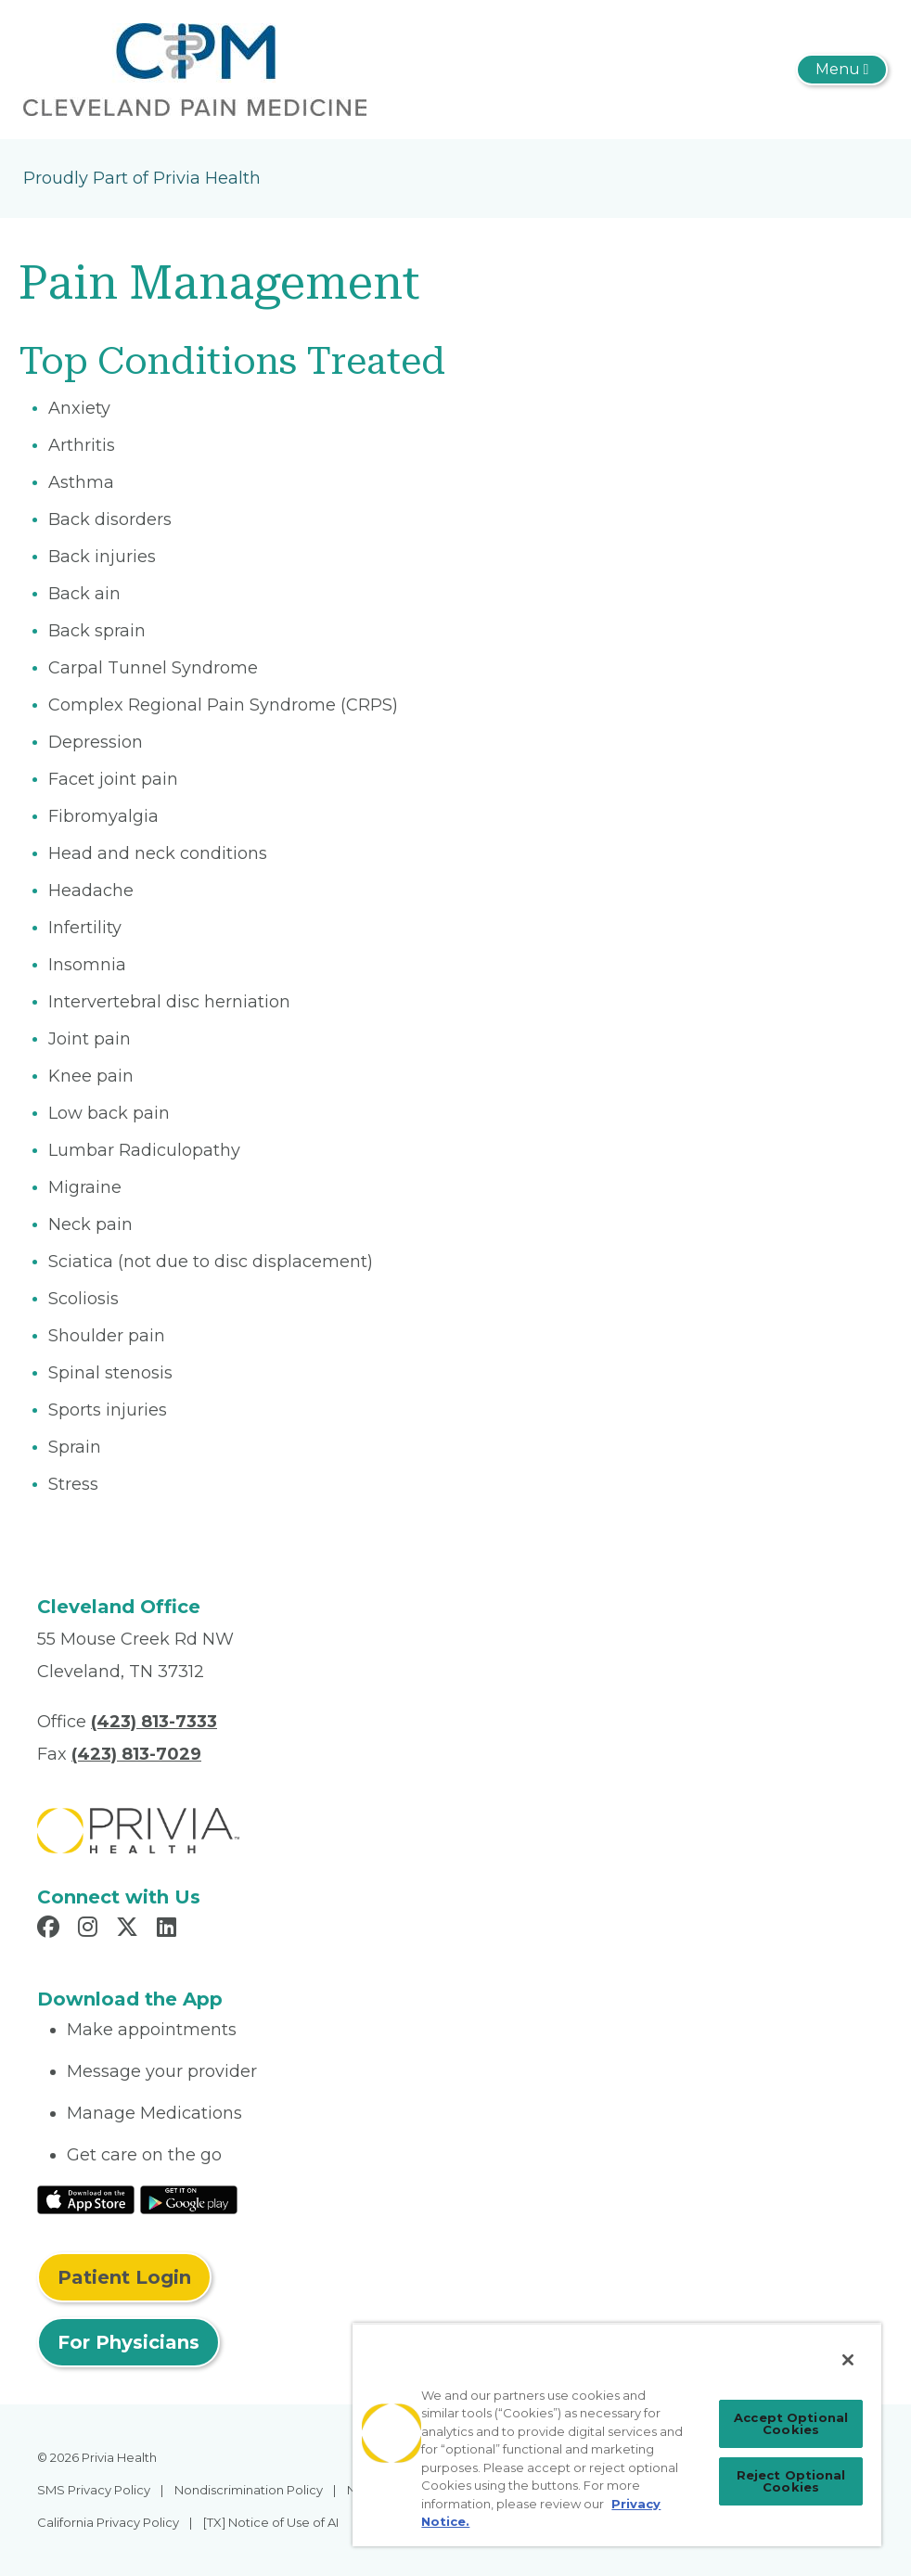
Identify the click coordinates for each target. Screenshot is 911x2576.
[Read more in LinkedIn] (169, 1929)
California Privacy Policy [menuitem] (108, 2522)
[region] (617, 2434)
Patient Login (124, 2277)
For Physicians (128, 2342)
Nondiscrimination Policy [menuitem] (248, 2489)
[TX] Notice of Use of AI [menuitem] (271, 2522)
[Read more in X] (130, 1929)
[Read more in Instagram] (90, 1929)
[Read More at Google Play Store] (188, 2198)
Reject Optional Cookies (791, 2480)
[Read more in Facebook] (51, 1929)
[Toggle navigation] (842, 69)
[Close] (848, 2359)
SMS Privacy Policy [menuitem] (93, 2489)
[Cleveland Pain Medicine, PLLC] (194, 68)
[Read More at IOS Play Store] (86, 2198)
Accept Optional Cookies (791, 2423)
